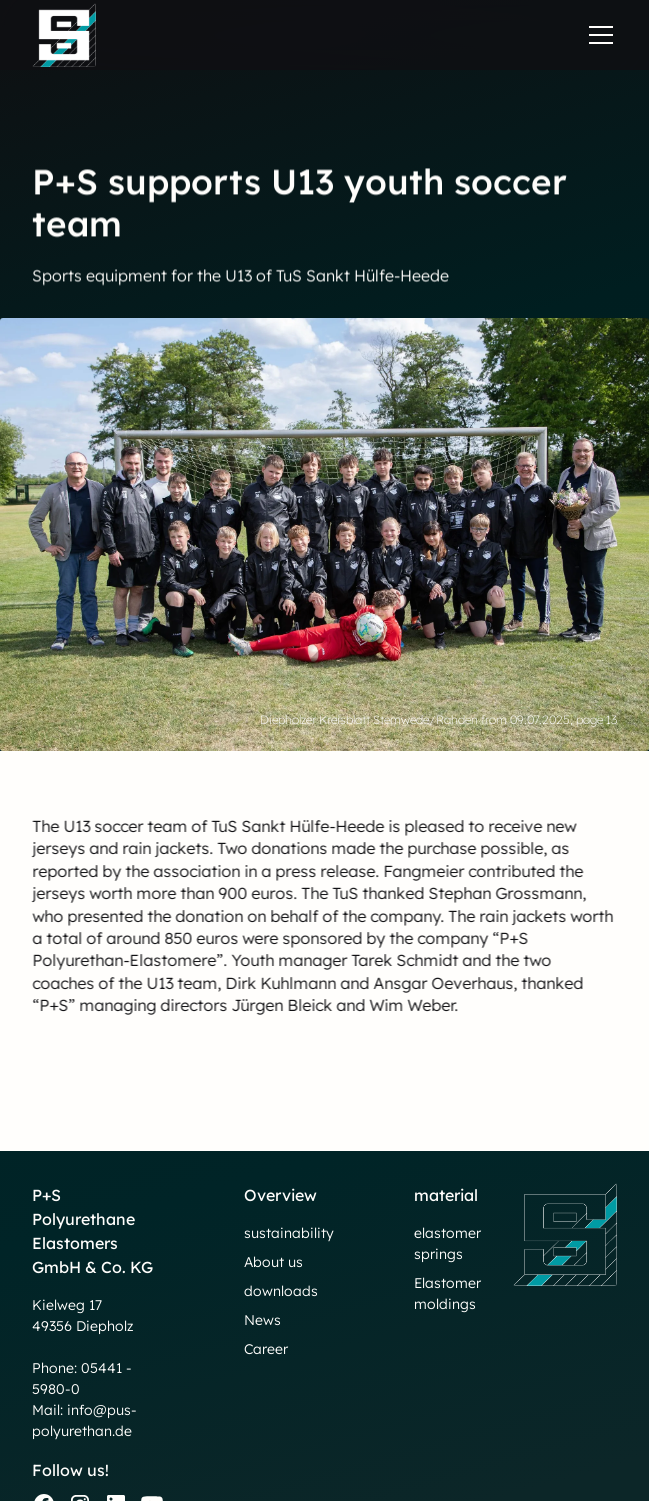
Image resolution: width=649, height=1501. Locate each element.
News (262, 1320)
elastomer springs (447, 1243)
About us (273, 1262)
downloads (281, 1291)
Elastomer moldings (447, 1293)
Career (266, 1349)
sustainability (289, 1233)
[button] (597, 35)
